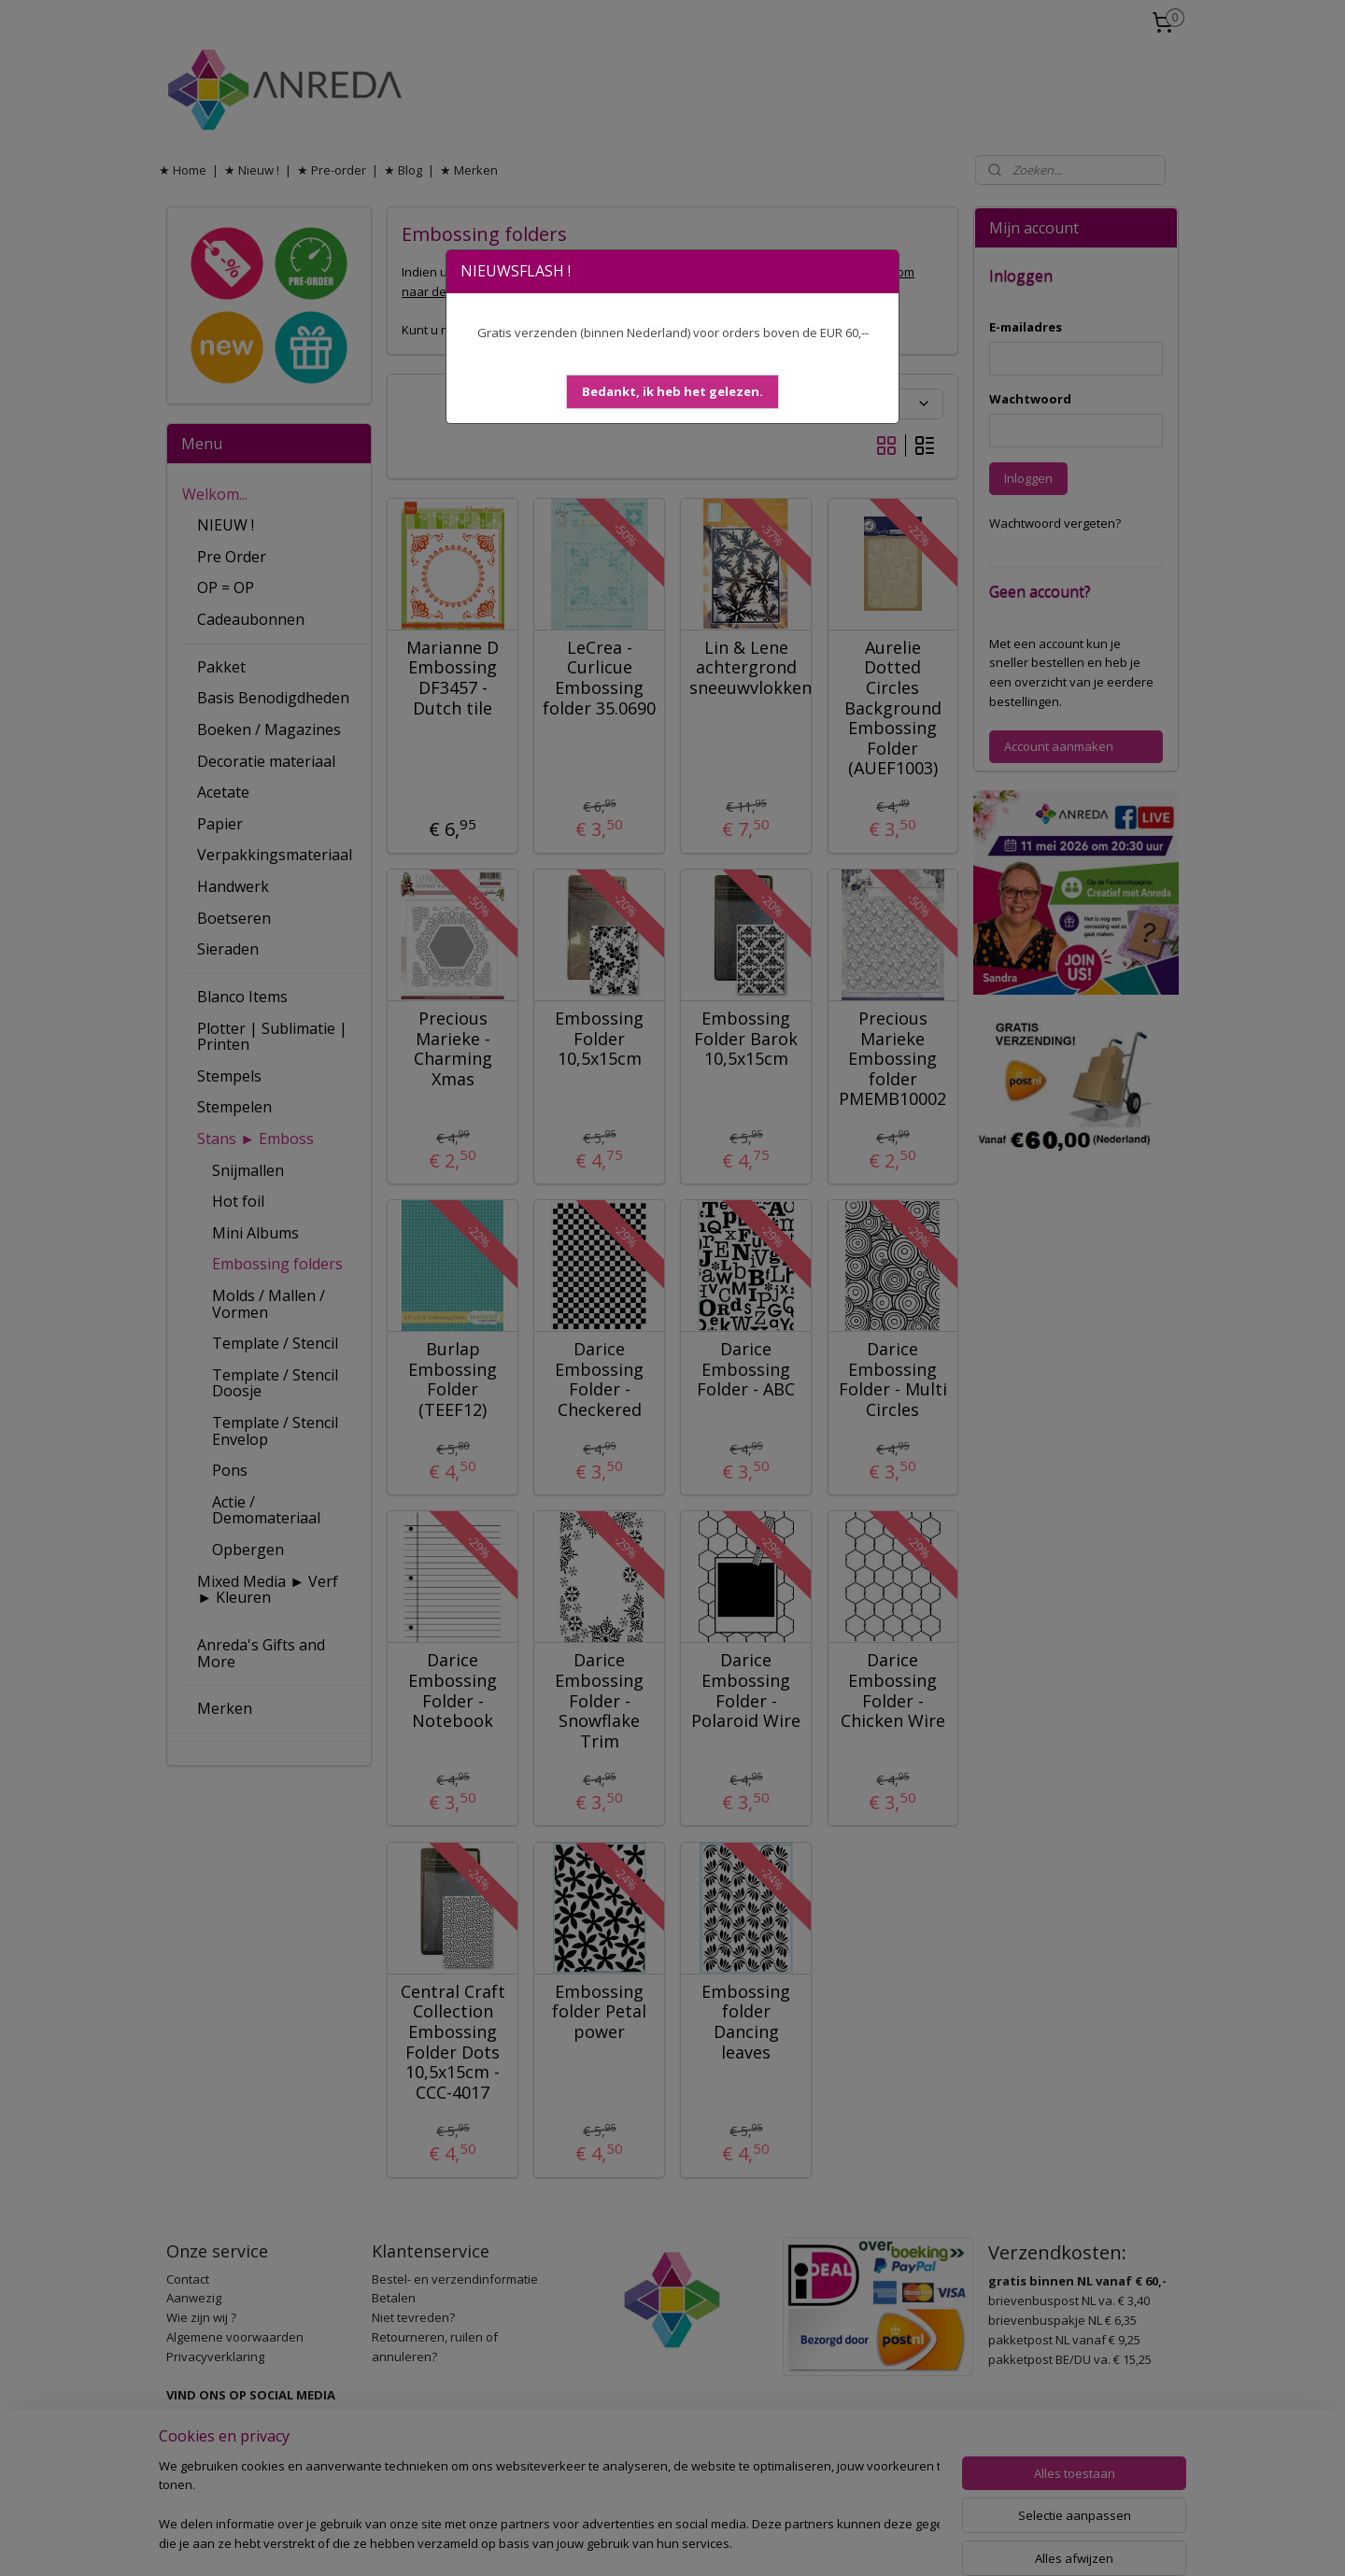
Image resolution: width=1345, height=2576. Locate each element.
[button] (672, 392)
